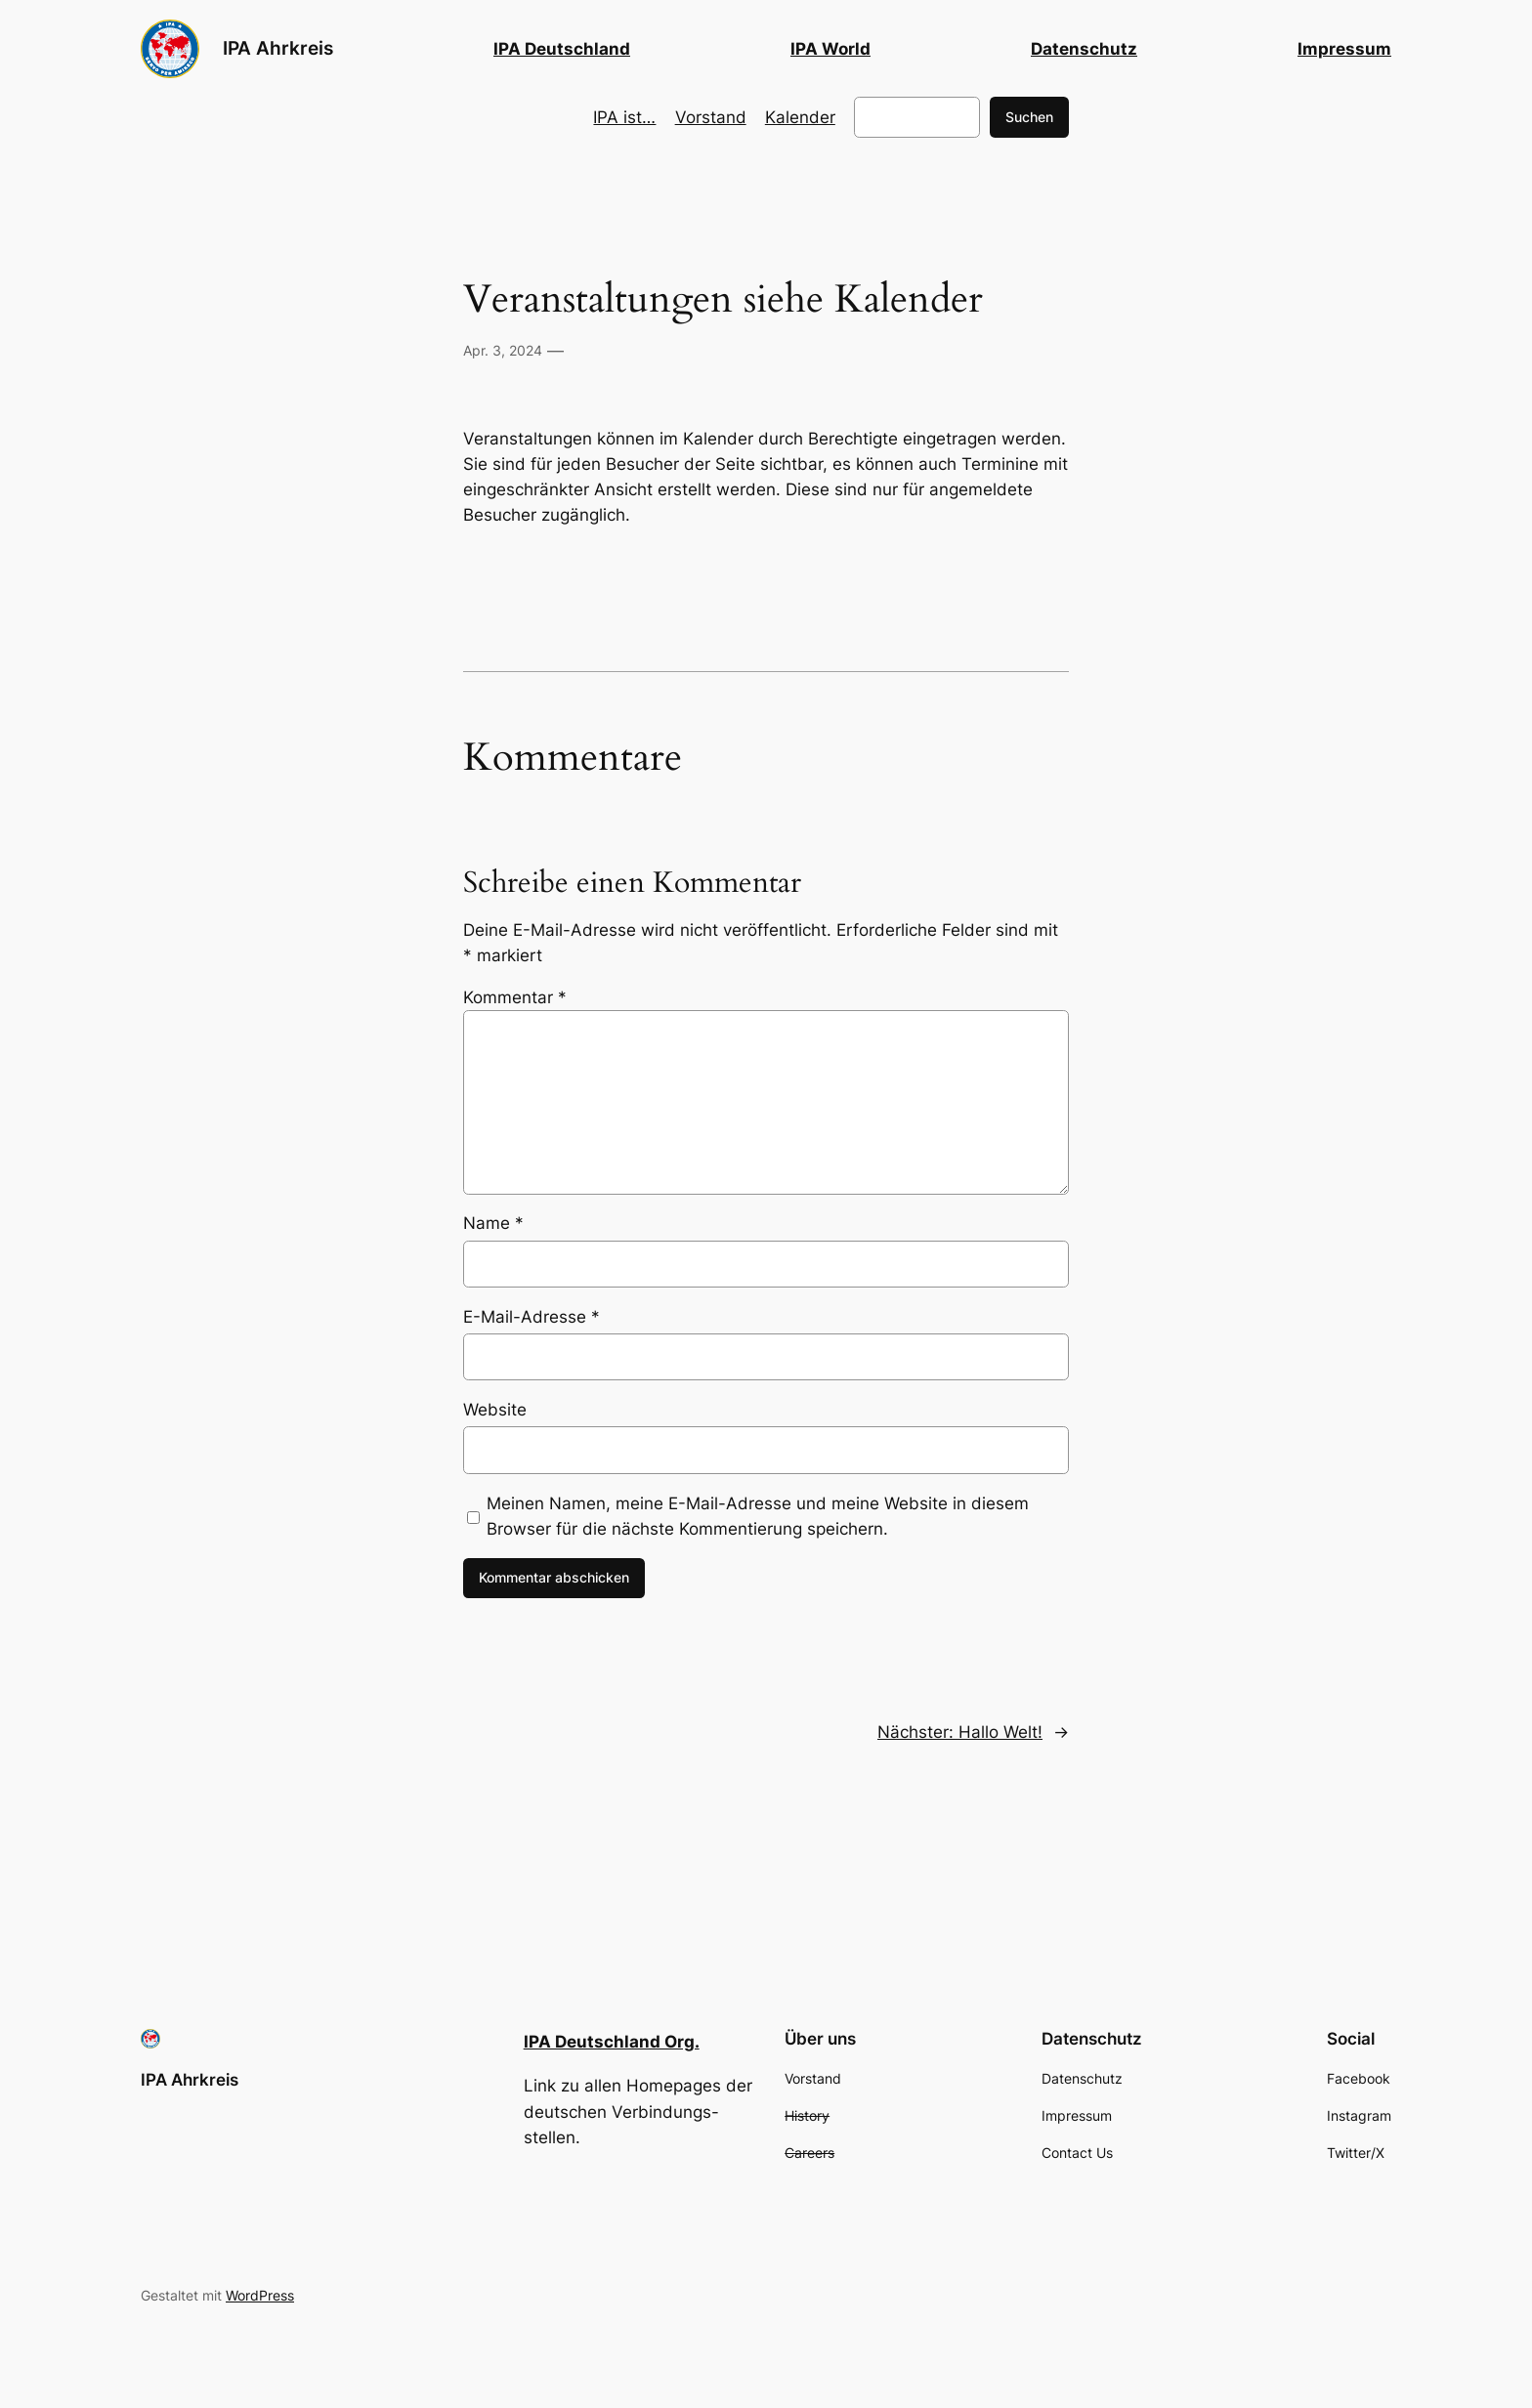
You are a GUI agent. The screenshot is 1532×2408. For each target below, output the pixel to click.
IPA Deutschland (561, 49)
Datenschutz (1084, 49)
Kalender (800, 117)
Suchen (1029, 116)
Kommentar (515, 997)
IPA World (830, 49)
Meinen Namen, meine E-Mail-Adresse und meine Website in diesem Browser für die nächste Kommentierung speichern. (758, 1516)
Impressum (1344, 49)
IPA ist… (624, 117)
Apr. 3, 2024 (502, 350)
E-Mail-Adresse (531, 1317)
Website (495, 1409)
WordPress (260, 2295)
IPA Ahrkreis (278, 48)
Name (493, 1223)
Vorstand (710, 117)
